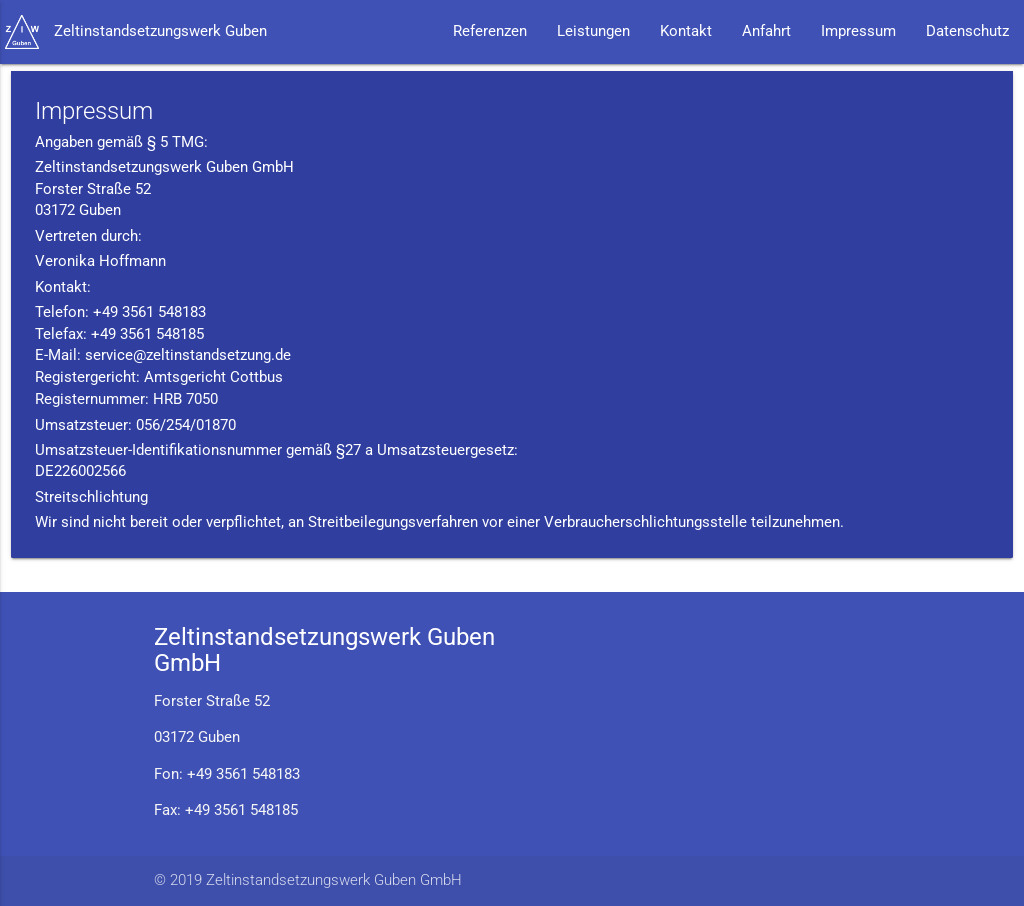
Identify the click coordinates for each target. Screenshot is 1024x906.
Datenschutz (967, 31)
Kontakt (686, 31)
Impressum (858, 31)
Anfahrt (766, 31)
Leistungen (593, 31)
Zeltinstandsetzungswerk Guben (160, 31)
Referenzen (490, 31)
